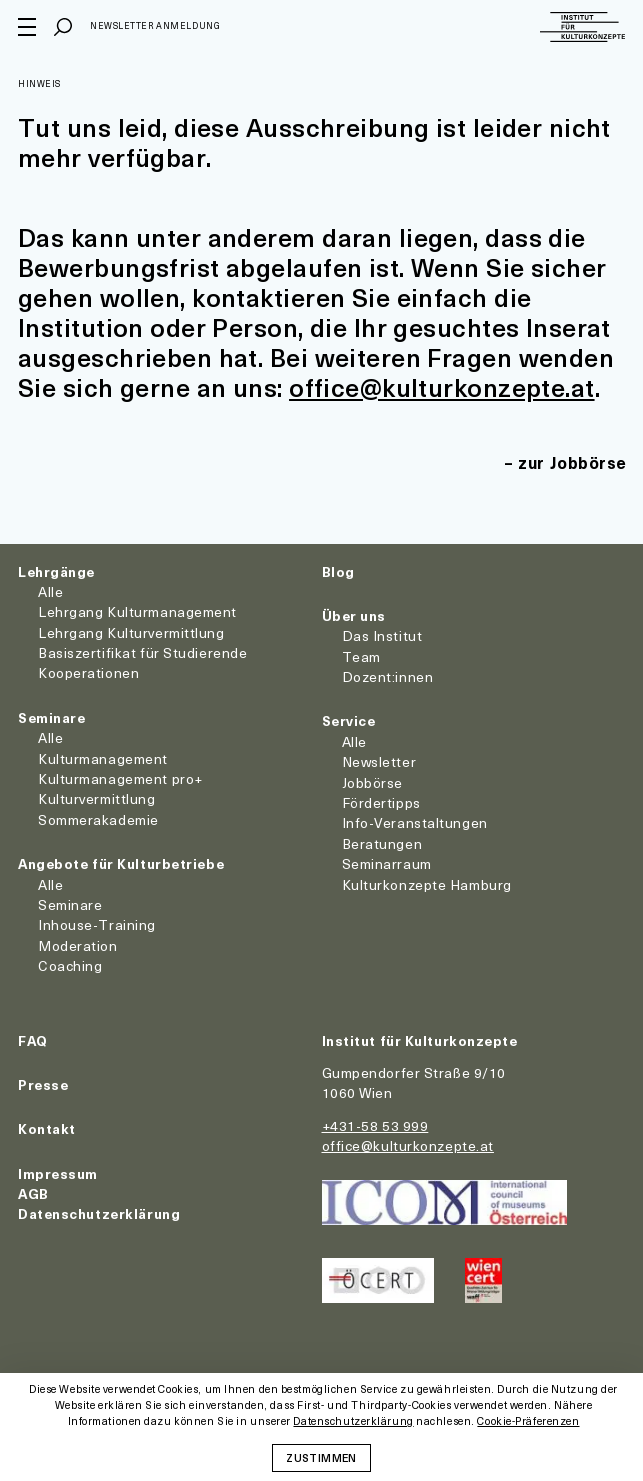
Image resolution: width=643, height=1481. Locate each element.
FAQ (33, 1040)
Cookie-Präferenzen (528, 1421)
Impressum (58, 1173)
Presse (43, 1084)
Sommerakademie (98, 819)
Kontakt (47, 1128)
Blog (338, 571)
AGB (33, 1193)
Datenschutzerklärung (99, 1213)
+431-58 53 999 (375, 1125)
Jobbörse (372, 782)
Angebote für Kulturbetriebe (121, 863)
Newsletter (379, 761)
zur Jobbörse (572, 462)
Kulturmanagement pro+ (120, 778)
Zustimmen (321, 1457)
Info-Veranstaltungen (415, 822)
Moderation (78, 945)
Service (349, 720)
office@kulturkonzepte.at (442, 387)
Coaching (70, 965)
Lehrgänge (56, 571)
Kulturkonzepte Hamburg (427, 884)
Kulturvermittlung (97, 798)
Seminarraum (387, 863)
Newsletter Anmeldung (155, 25)
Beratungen (382, 843)
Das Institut (382, 635)
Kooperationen (88, 672)
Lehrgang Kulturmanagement (137, 611)
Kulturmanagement (103, 758)
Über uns (354, 615)
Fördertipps (381, 802)
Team (361, 656)
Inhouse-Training (97, 924)
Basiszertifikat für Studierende (142, 652)
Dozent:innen (388, 676)
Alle (50, 591)
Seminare (51, 717)
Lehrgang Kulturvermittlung (131, 632)
